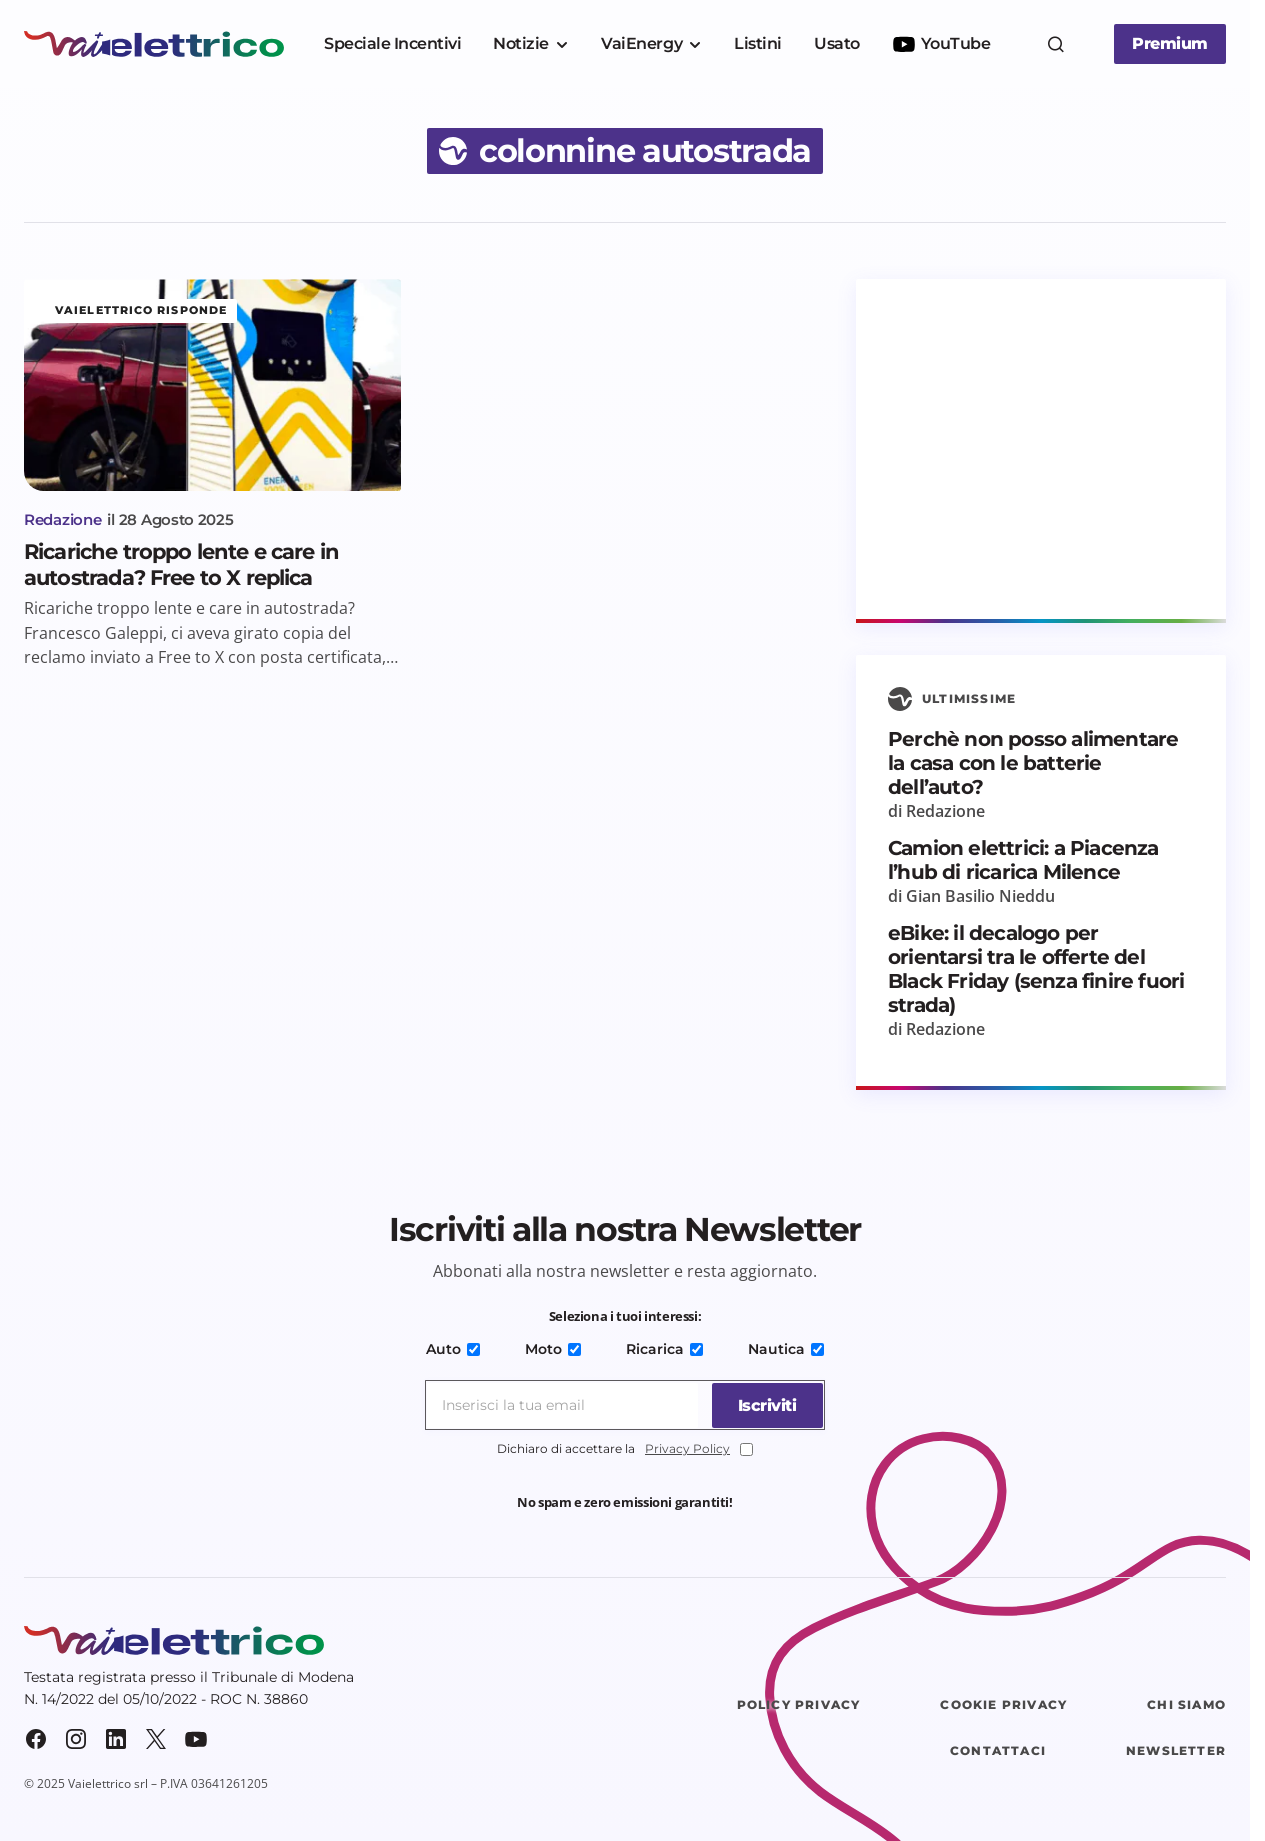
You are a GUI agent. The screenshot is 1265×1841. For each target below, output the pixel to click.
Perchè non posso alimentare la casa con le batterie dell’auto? (1033, 763)
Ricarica (663, 1349)
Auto (457, 1349)
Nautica (782, 1349)
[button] (1056, 44)
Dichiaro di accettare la (625, 1449)
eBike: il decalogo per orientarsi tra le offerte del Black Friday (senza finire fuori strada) (1036, 969)
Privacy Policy (687, 1448)
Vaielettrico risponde (141, 310)
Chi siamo (1186, 1704)
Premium (1170, 43)
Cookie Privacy (1003, 1704)
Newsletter (1176, 1750)
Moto (554, 1349)
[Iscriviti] (763, 1405)
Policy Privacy (799, 1704)
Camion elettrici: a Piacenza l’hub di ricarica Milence (1023, 860)
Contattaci (998, 1750)
